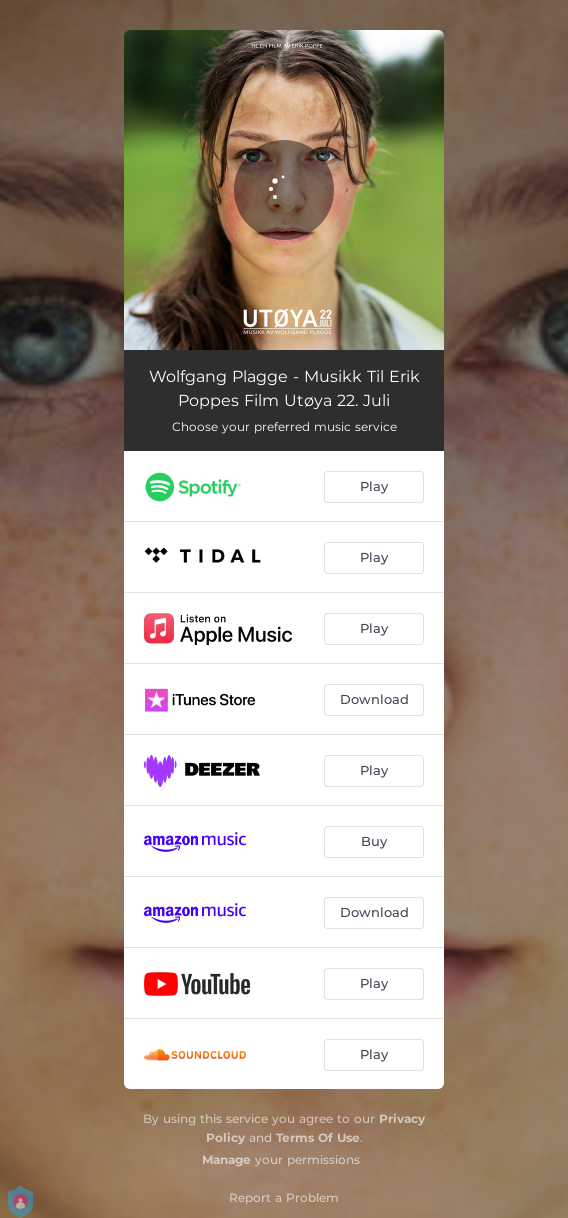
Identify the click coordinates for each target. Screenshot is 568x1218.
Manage (226, 1159)
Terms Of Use (318, 1137)
